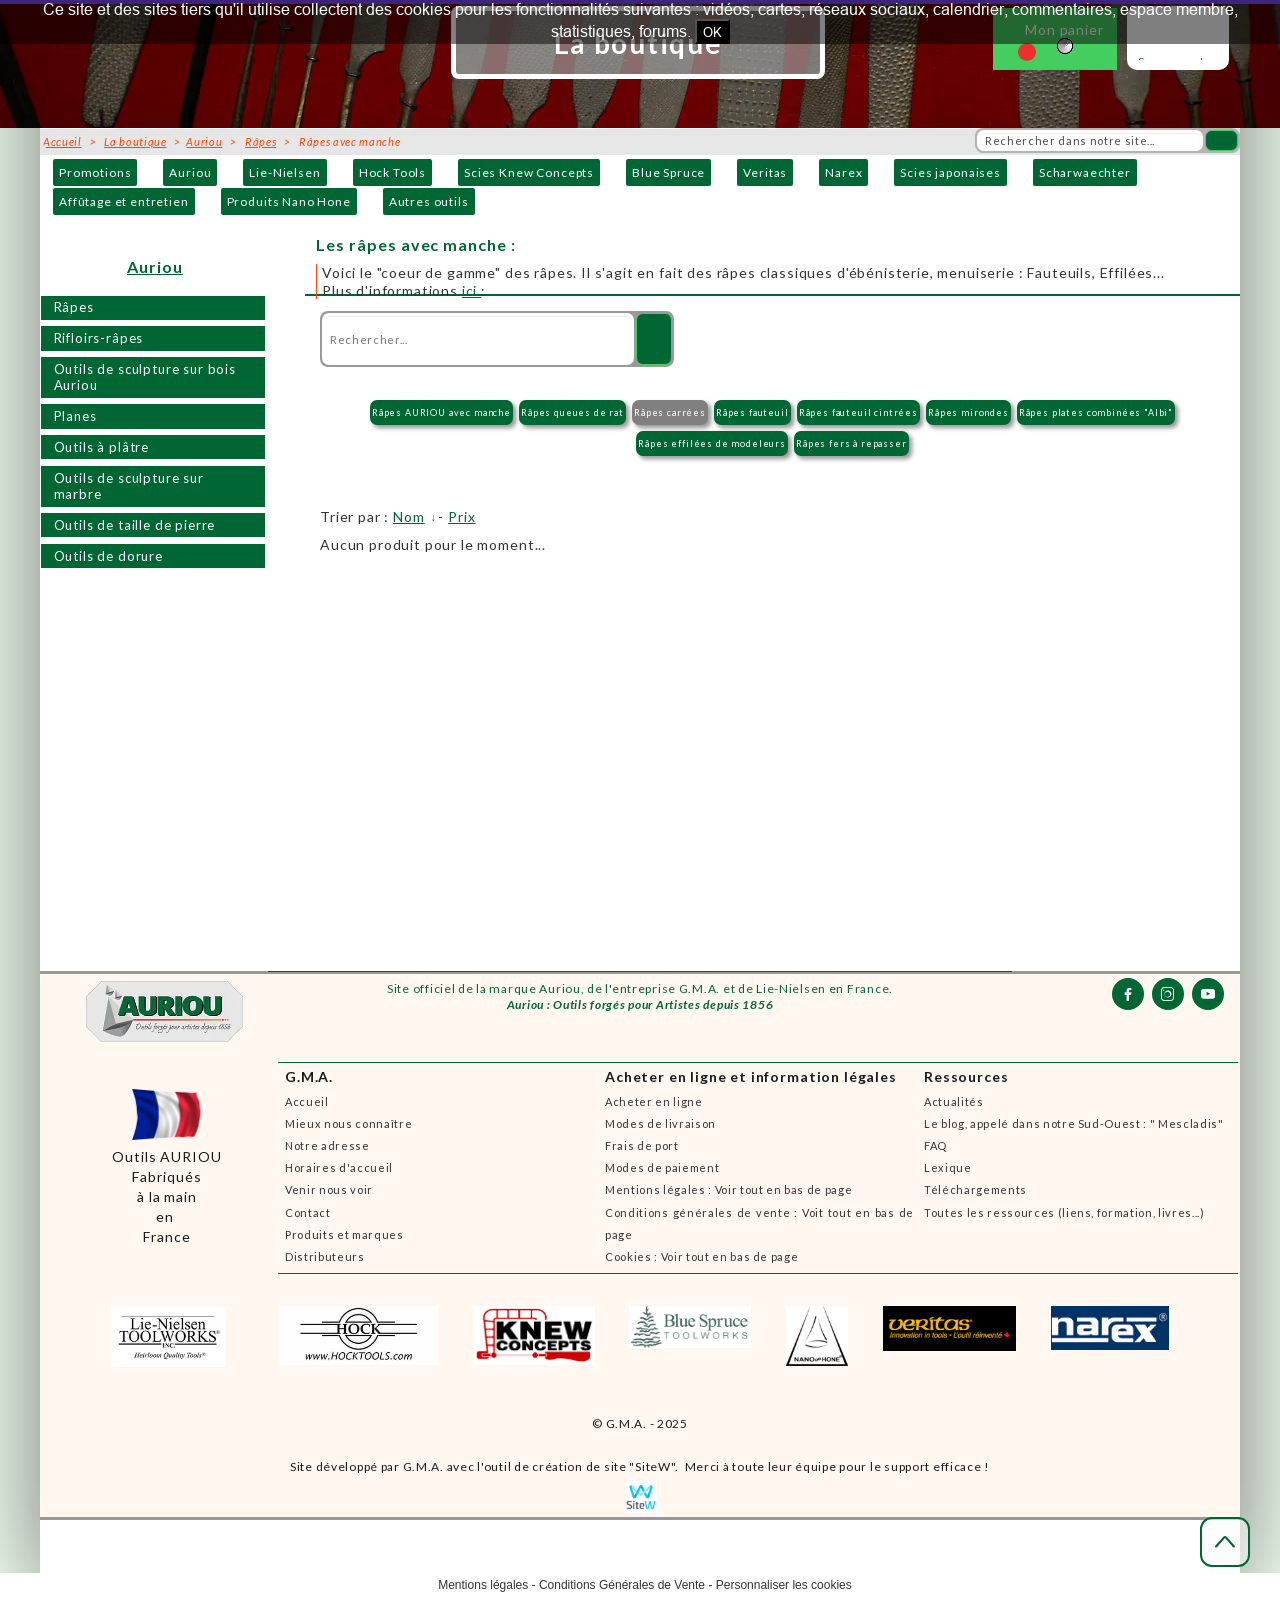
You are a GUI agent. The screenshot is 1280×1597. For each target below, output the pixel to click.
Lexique (948, 1167)
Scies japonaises (950, 172)
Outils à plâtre (102, 447)
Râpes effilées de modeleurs (712, 443)
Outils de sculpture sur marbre (129, 486)
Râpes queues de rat (572, 412)
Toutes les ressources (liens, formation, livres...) (1064, 1212)
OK (712, 32)
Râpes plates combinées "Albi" (1096, 412)
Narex (843, 172)
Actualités (954, 1101)
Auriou (190, 172)
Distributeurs (325, 1256)
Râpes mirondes (968, 412)
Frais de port (642, 1145)
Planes (75, 416)
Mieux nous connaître (348, 1123)
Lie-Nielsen (284, 172)
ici (471, 290)
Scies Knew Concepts (529, 172)
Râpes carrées (670, 412)
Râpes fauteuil (752, 412)
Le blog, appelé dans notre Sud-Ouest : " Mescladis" (1074, 1123)
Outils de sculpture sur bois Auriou (145, 377)
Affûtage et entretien (124, 201)
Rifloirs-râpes (99, 338)
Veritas (765, 172)
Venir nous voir (329, 1189)
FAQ (935, 1145)
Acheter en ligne (654, 1101)
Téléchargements (975, 1189)
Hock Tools (392, 172)
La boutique (135, 141)
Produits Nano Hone (289, 201)
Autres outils (429, 201)
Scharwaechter (1085, 172)
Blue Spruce (668, 172)
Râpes (74, 307)
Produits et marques (344, 1234)
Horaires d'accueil (339, 1167)
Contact (308, 1212)
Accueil (307, 1101)
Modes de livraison (660, 1123)
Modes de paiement (662, 1167)
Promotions (95, 172)
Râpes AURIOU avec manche (441, 412)
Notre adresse (327, 1145)
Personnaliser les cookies (784, 1585)
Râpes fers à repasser (851, 443)
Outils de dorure (108, 556)
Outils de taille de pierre (135, 525)
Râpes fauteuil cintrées (858, 412)
